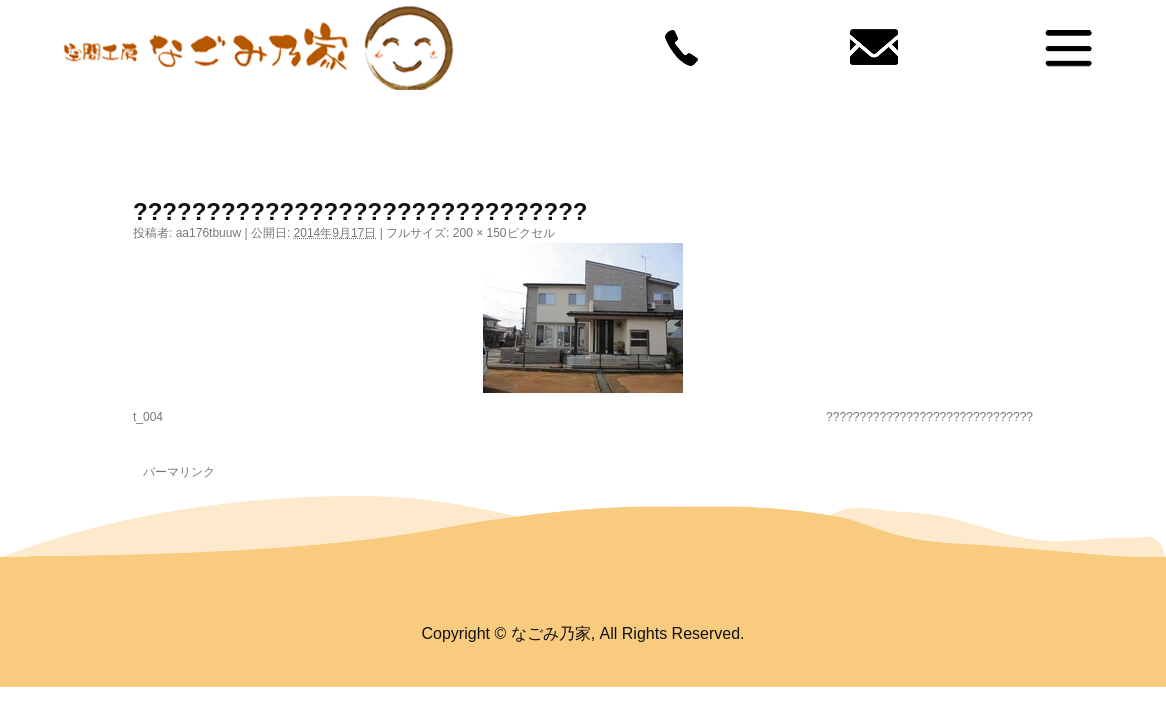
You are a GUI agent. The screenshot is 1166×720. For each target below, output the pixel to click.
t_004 (148, 417)
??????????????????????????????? (929, 417)
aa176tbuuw (208, 233)
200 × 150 (480, 233)
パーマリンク (179, 472)
